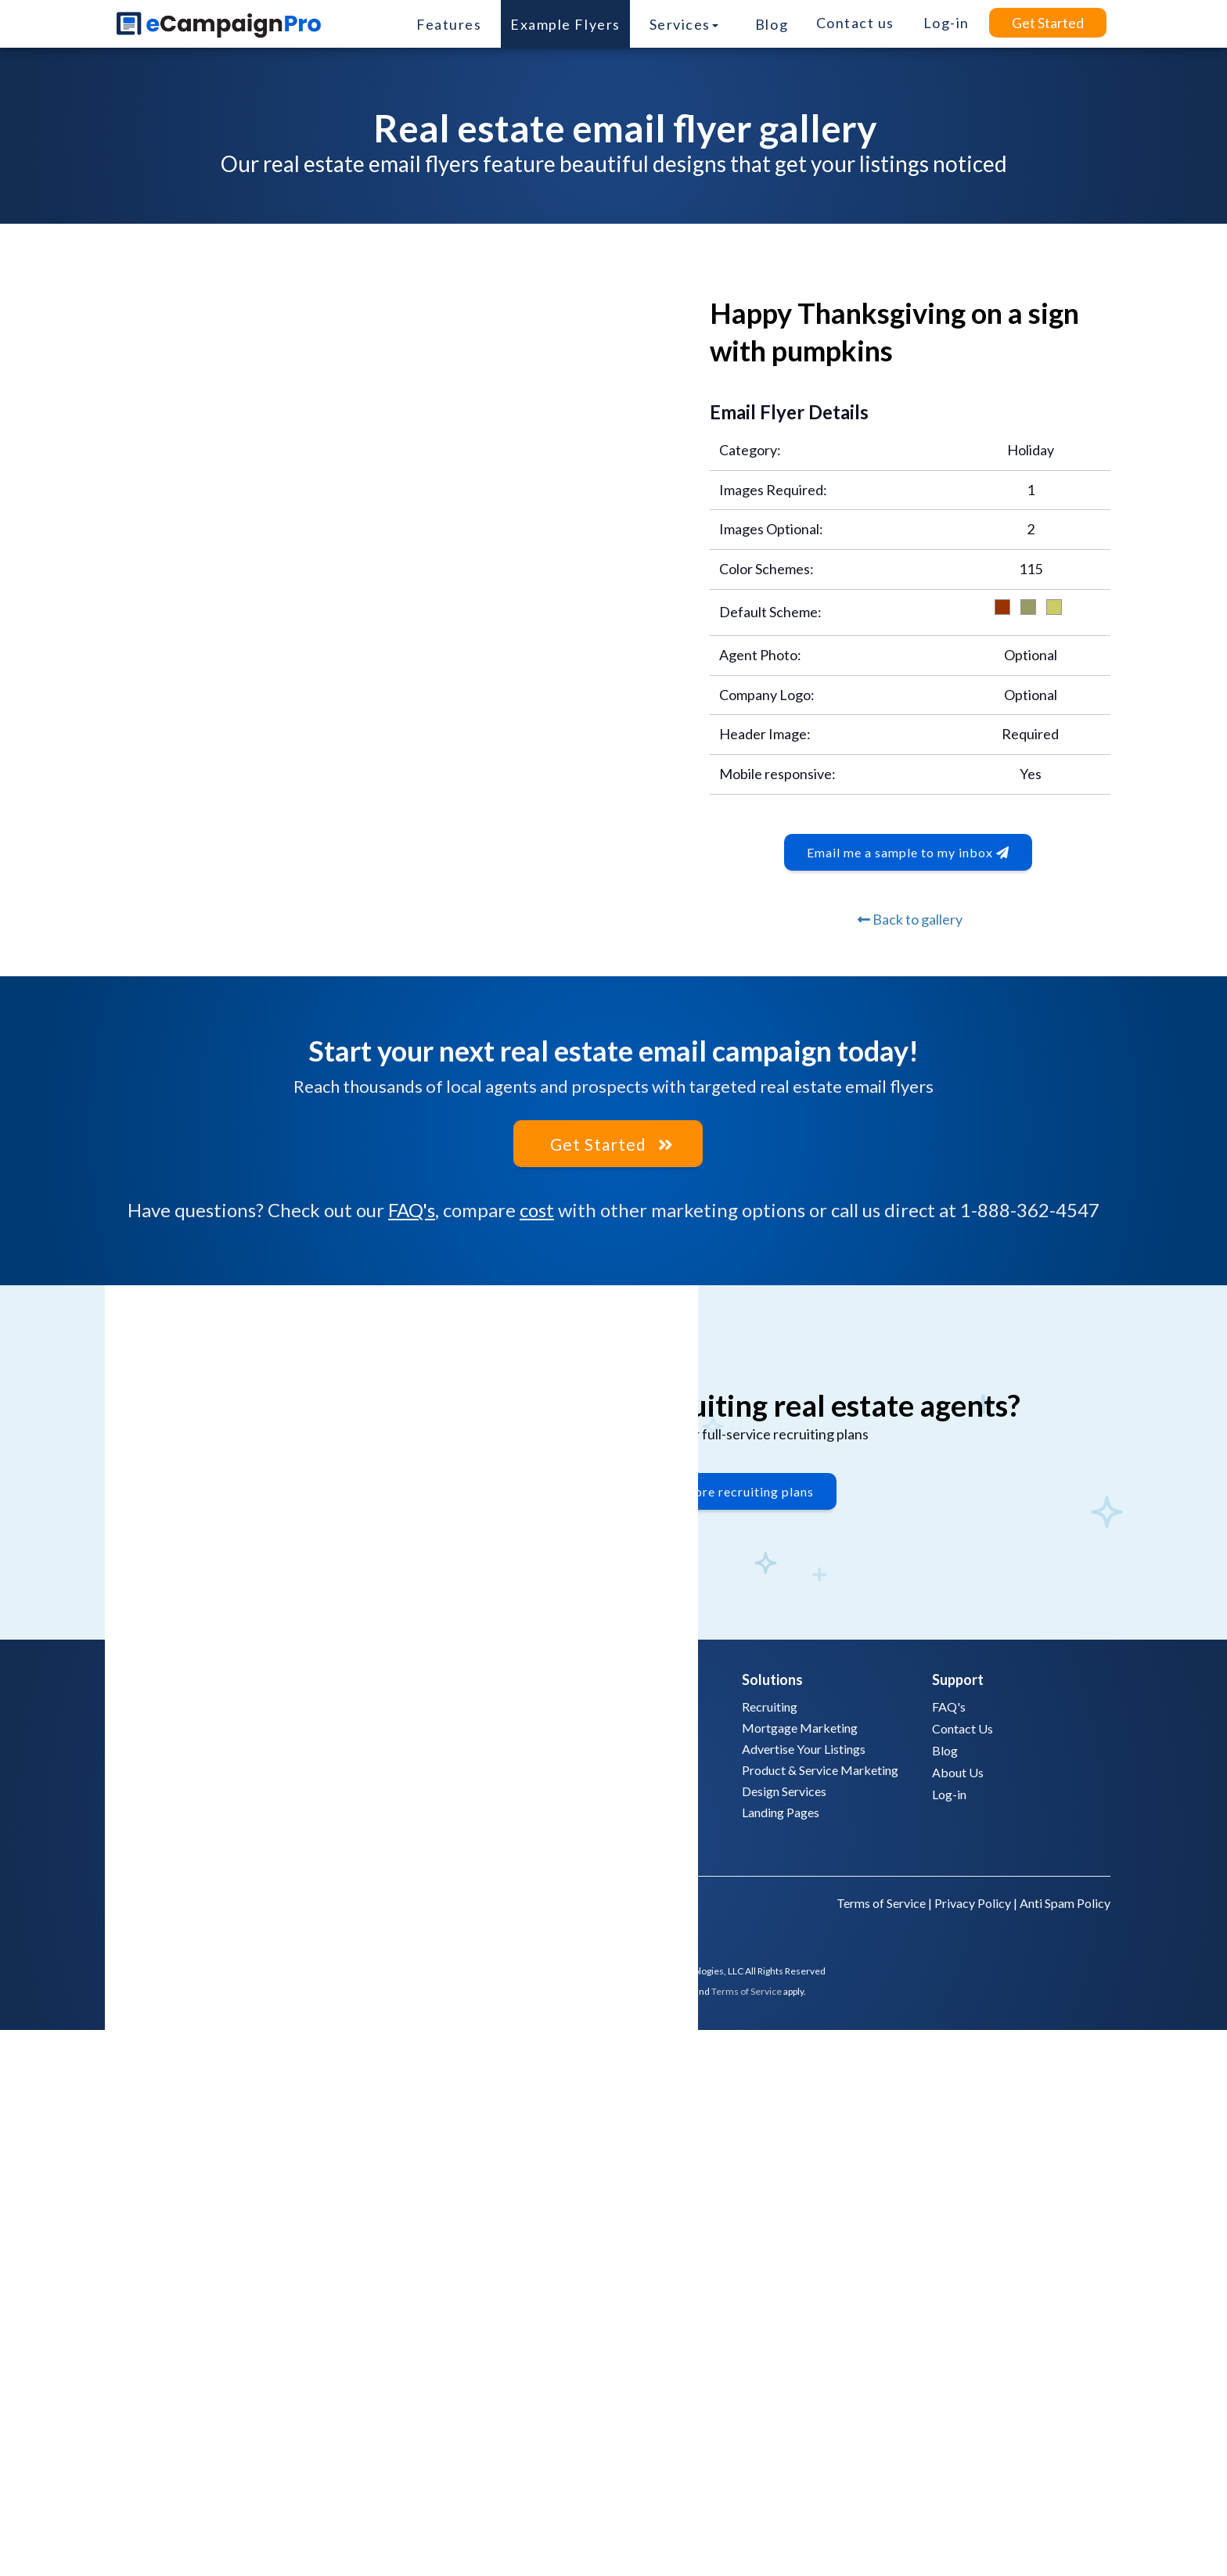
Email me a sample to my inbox (908, 852)
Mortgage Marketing (800, 1725)
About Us (958, 1769)
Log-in (949, 1791)
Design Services (784, 1788)
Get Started (1048, 22)
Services (683, 24)
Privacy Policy (972, 1900)
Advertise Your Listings (803, 1746)
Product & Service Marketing (820, 1767)
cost (537, 1209)
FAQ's (411, 1209)
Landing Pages (780, 1809)
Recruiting (769, 1704)
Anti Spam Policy (1065, 1900)
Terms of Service (881, 1900)
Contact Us (962, 1726)
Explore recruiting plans (741, 1494)
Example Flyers (565, 24)
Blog (771, 24)
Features (448, 24)
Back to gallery (910, 919)
